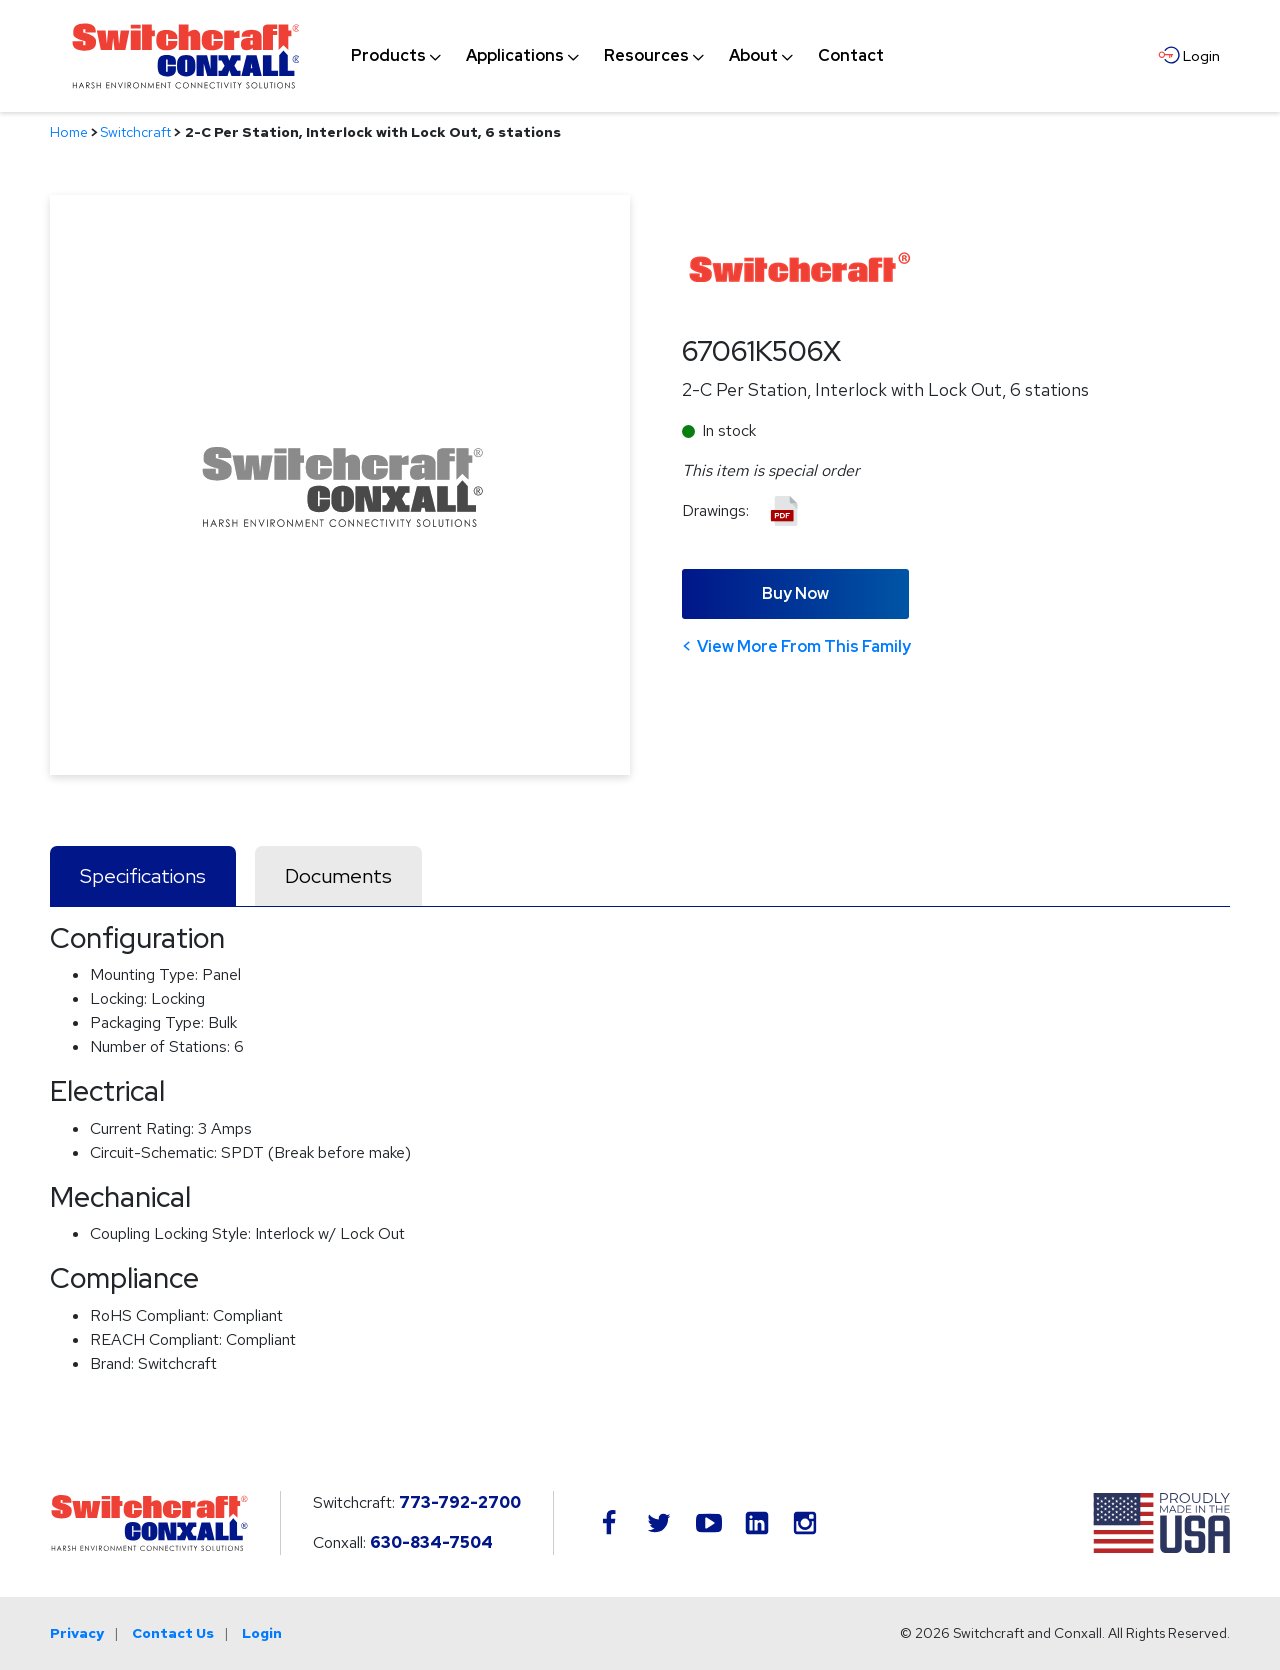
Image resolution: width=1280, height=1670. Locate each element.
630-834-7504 (431, 1542)
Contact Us (173, 1633)
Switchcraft (135, 132)
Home (69, 132)
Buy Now (795, 593)
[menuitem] (388, 56)
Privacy (77, 1633)
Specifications (143, 876)
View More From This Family (804, 646)
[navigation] (617, 56)
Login (262, 1633)
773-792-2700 (460, 1502)
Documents (338, 876)
